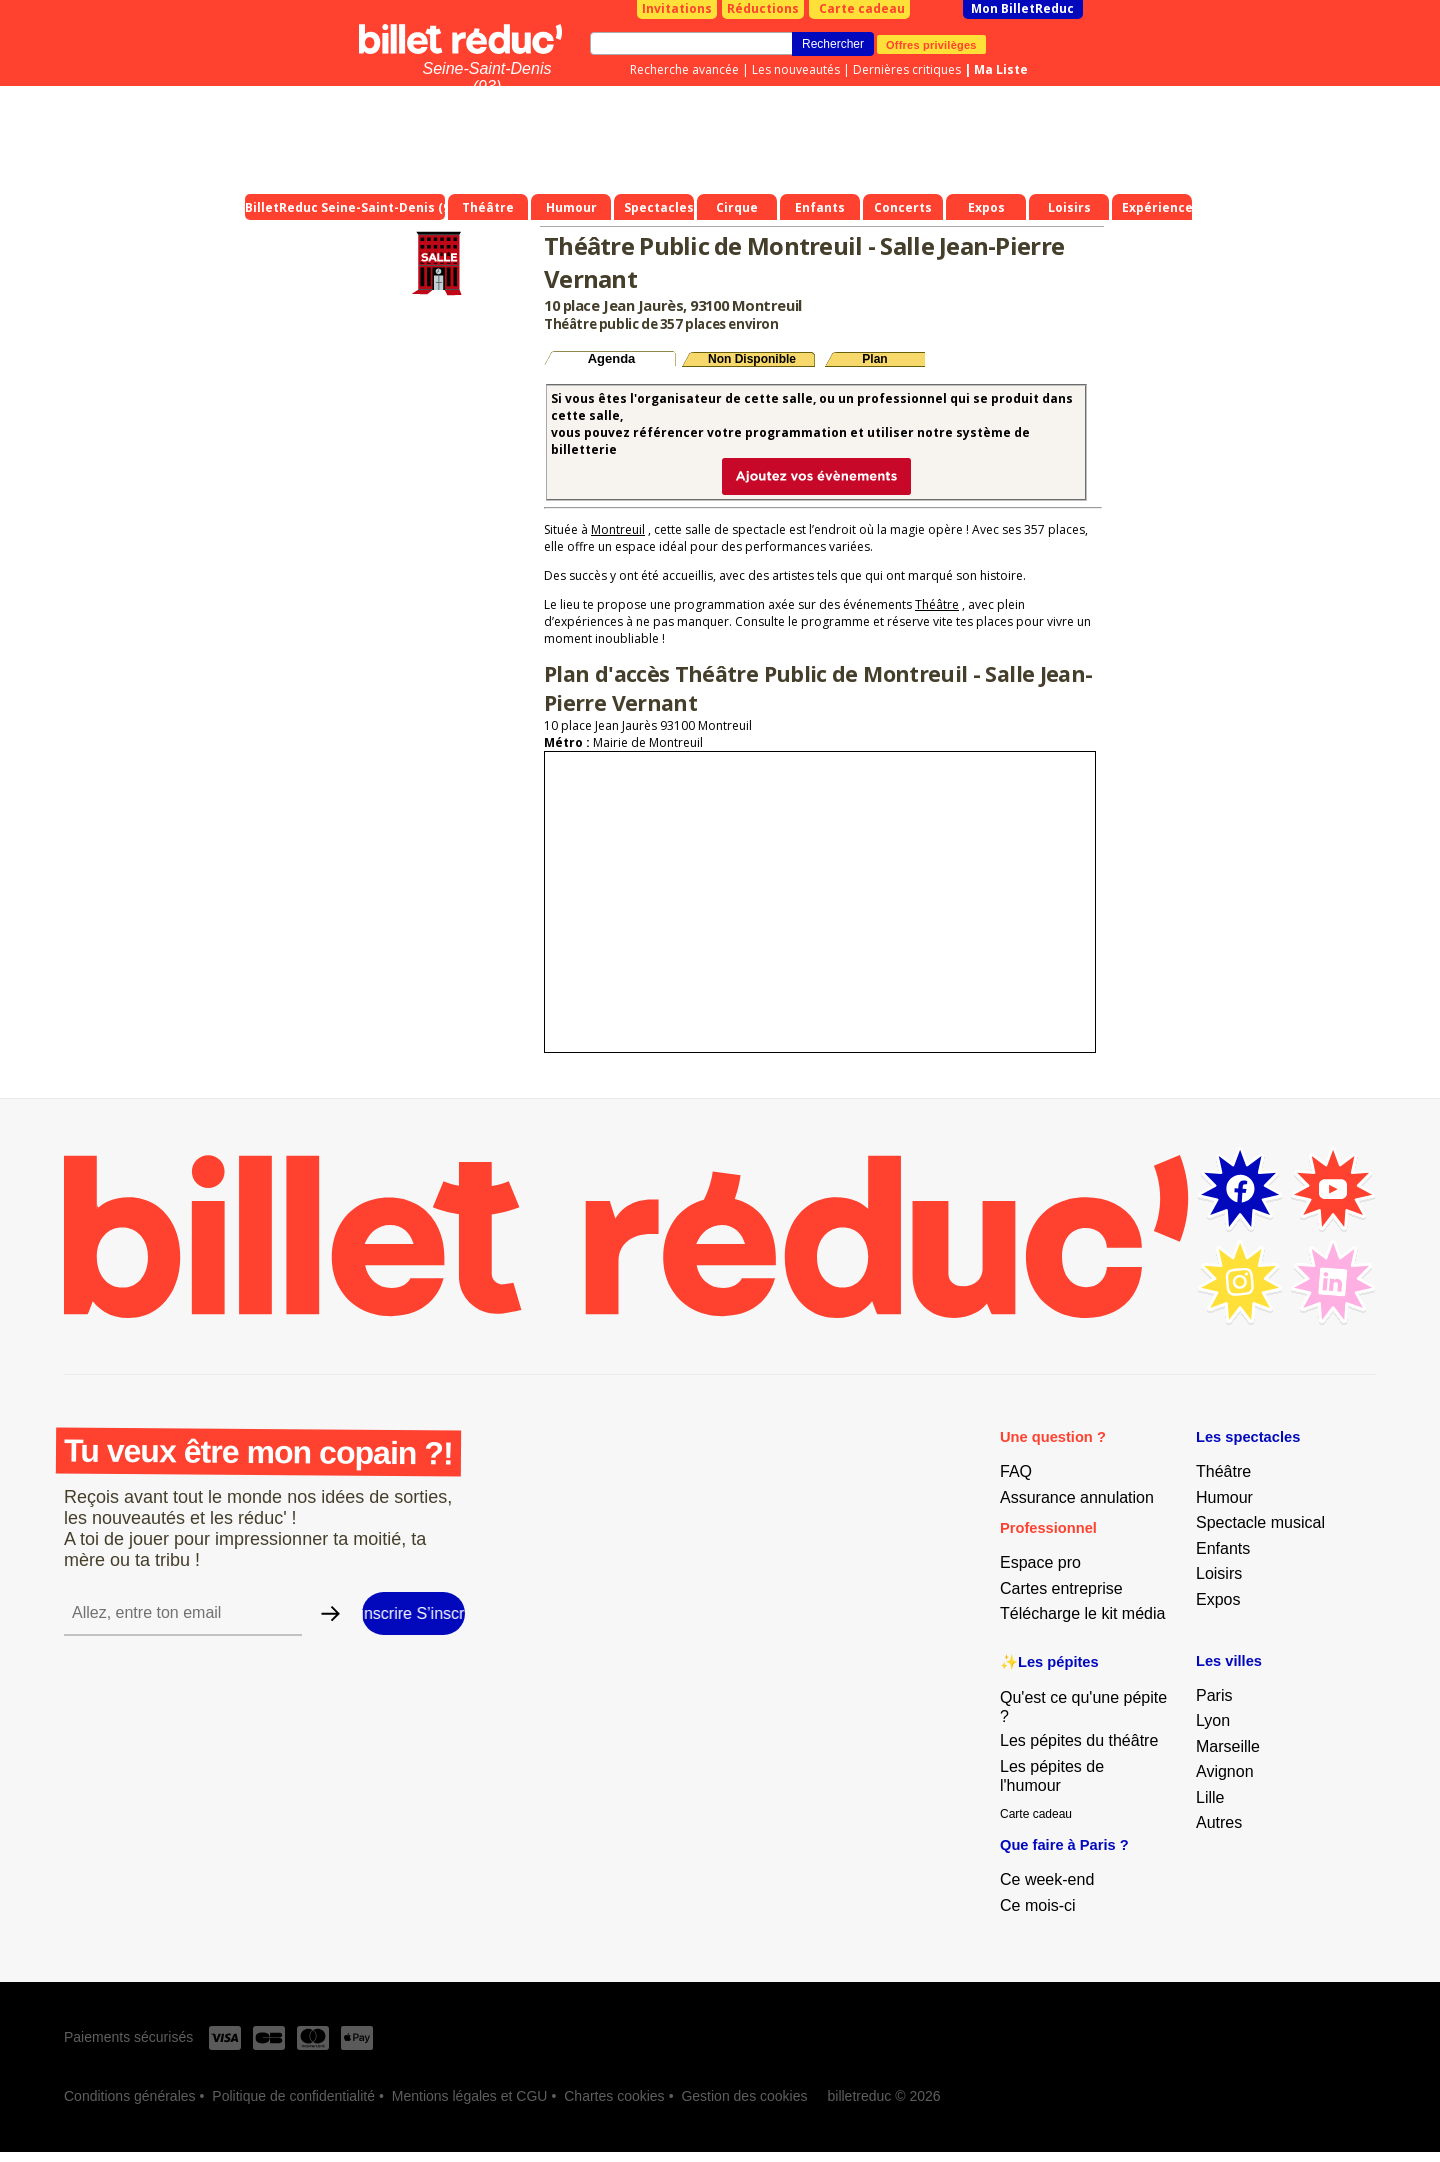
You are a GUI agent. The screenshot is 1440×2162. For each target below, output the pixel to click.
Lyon (1213, 1720)
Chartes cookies (614, 2096)
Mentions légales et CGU (470, 2096)
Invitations (677, 8)
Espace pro (1040, 1562)
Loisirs (1219, 1573)
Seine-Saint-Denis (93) (487, 77)
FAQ (1016, 1471)
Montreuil (618, 529)
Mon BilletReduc (1022, 8)
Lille (1210, 1797)
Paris (1214, 1695)
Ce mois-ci (1038, 1905)
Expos (1218, 1599)
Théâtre (937, 604)
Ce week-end (1047, 1879)
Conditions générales (130, 2096)
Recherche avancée (684, 69)
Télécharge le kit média (1082, 1613)
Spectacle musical (1260, 1522)
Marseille (1228, 1746)
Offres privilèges (931, 44)
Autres (1219, 1822)
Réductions (763, 8)
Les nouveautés (796, 69)
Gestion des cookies (744, 2096)
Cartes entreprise (1061, 1588)
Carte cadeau (862, 8)
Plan (874, 359)
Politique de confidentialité (293, 2096)
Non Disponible (752, 359)
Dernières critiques (907, 69)
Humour (1224, 1497)
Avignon (1225, 1771)
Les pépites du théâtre (1079, 1740)
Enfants (1223, 1548)
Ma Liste (1001, 69)
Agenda (612, 358)
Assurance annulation (1077, 1497)
